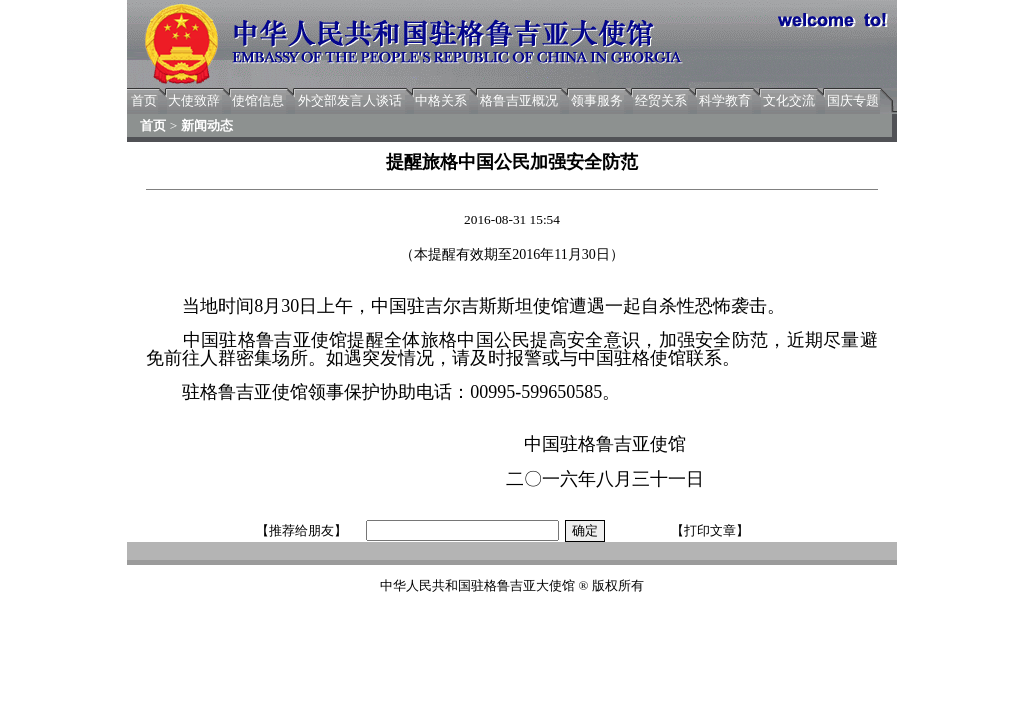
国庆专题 (853, 100)
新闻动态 (207, 125)
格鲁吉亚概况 (519, 100)
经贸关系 (661, 100)
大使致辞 (194, 100)
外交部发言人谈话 (350, 100)
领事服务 (597, 100)
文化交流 (789, 100)
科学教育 (725, 100)
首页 (144, 100)
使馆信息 (258, 100)
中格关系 (441, 100)
